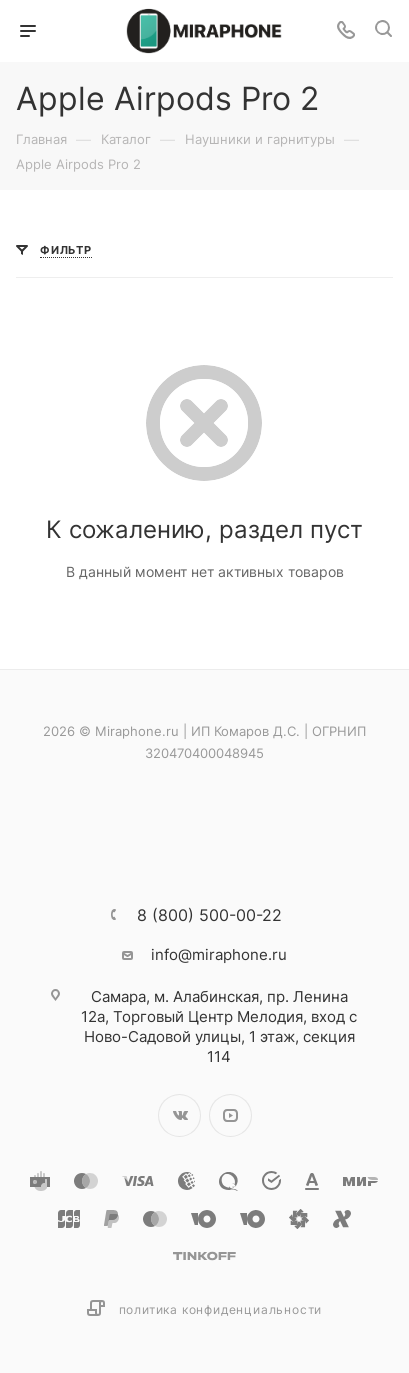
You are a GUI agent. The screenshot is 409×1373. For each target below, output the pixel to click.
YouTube (230, 1115)
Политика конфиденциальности (221, 1309)
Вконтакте (179, 1115)
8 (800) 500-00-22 (209, 915)
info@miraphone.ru (219, 954)
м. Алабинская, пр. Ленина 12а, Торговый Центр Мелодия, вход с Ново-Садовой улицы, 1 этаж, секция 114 (219, 1026)
